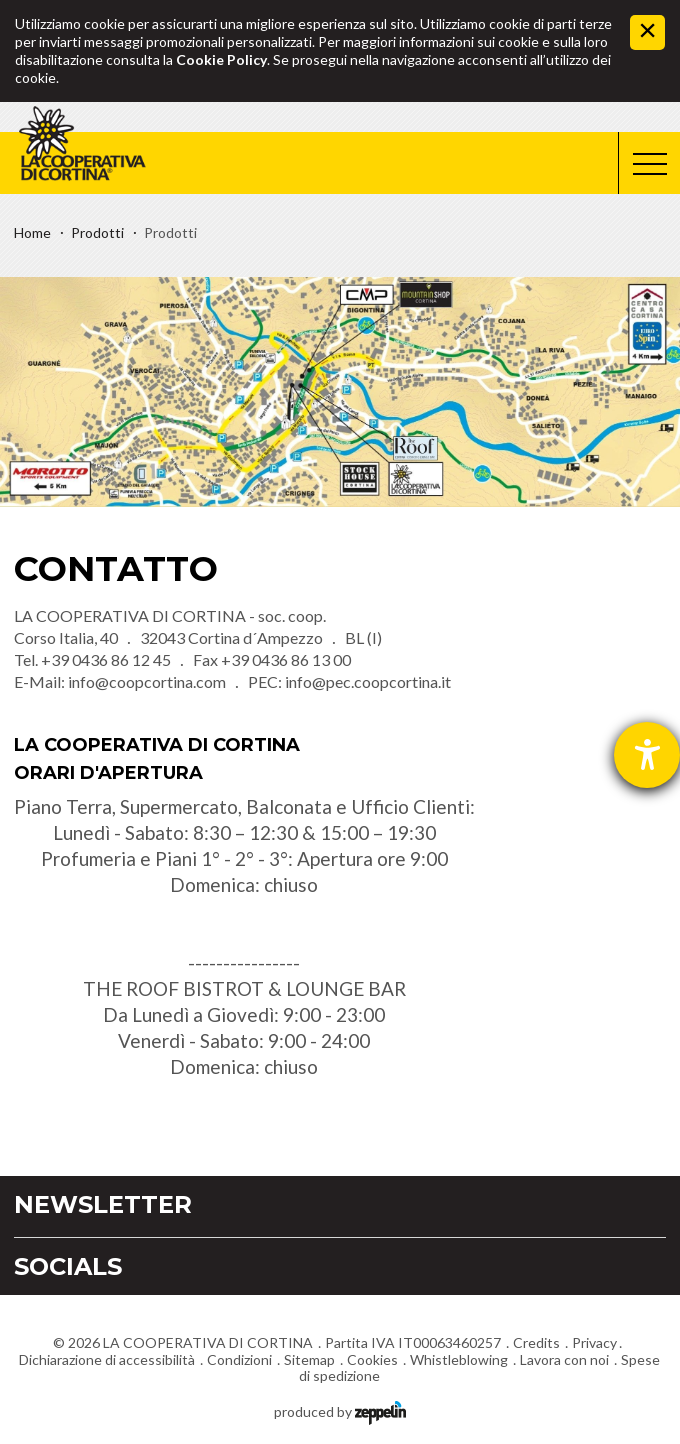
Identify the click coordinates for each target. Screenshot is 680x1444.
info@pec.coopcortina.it (368, 681)
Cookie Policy (221, 59)
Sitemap (309, 1359)
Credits (536, 1342)
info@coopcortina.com (147, 681)
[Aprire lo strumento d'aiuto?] (647, 755)
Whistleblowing (459, 1359)
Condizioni (239, 1359)
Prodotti (97, 232)
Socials (68, 1266)
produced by (340, 1410)
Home (32, 232)
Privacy (594, 1342)
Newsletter (103, 1204)
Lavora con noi (564, 1359)
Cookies (372, 1359)
